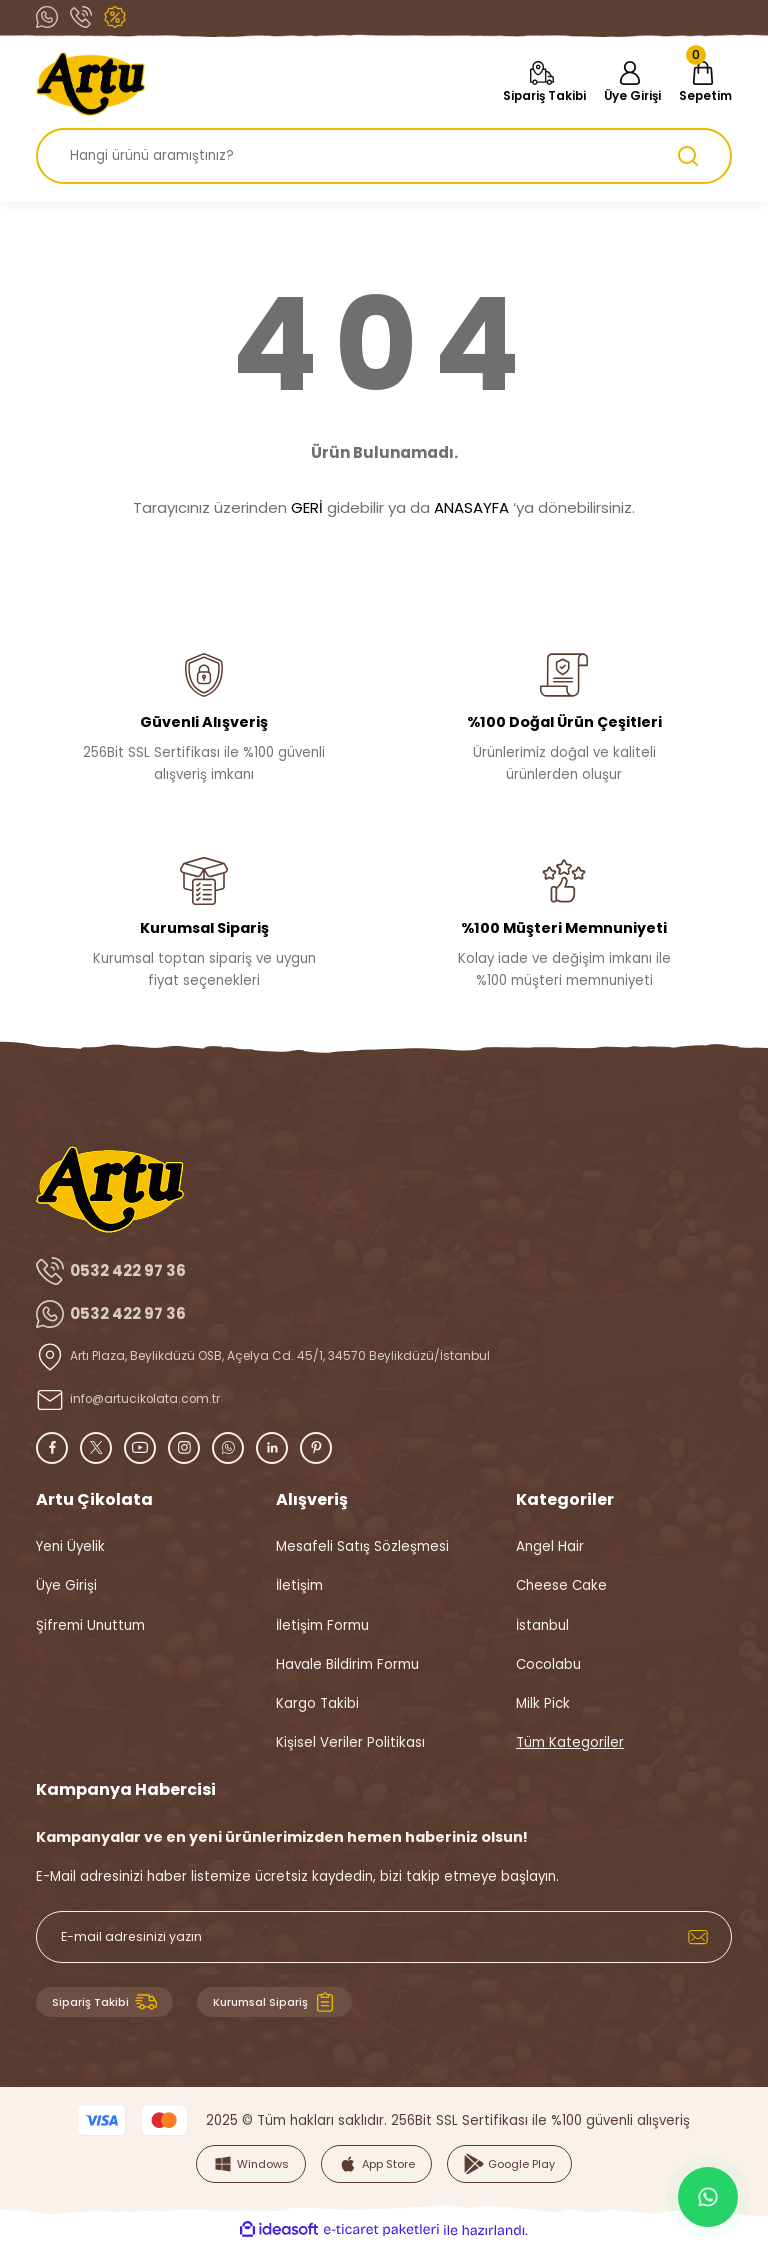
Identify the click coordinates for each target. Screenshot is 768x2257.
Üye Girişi (66, 1585)
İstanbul (542, 1625)
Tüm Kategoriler (570, 1742)
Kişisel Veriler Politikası (350, 1742)
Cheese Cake (561, 1585)
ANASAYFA (471, 507)
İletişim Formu (322, 1625)
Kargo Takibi (317, 1703)
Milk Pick (543, 1703)
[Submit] (698, 1937)
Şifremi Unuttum (90, 1625)
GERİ (307, 507)
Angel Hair (550, 1546)
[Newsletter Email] (384, 1937)
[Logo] (90, 84)
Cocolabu (548, 1664)
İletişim (299, 1585)
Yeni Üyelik (70, 1546)
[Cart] (700, 84)
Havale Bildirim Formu (347, 1664)
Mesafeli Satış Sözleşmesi (362, 1546)
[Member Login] (620, 84)
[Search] (384, 156)
